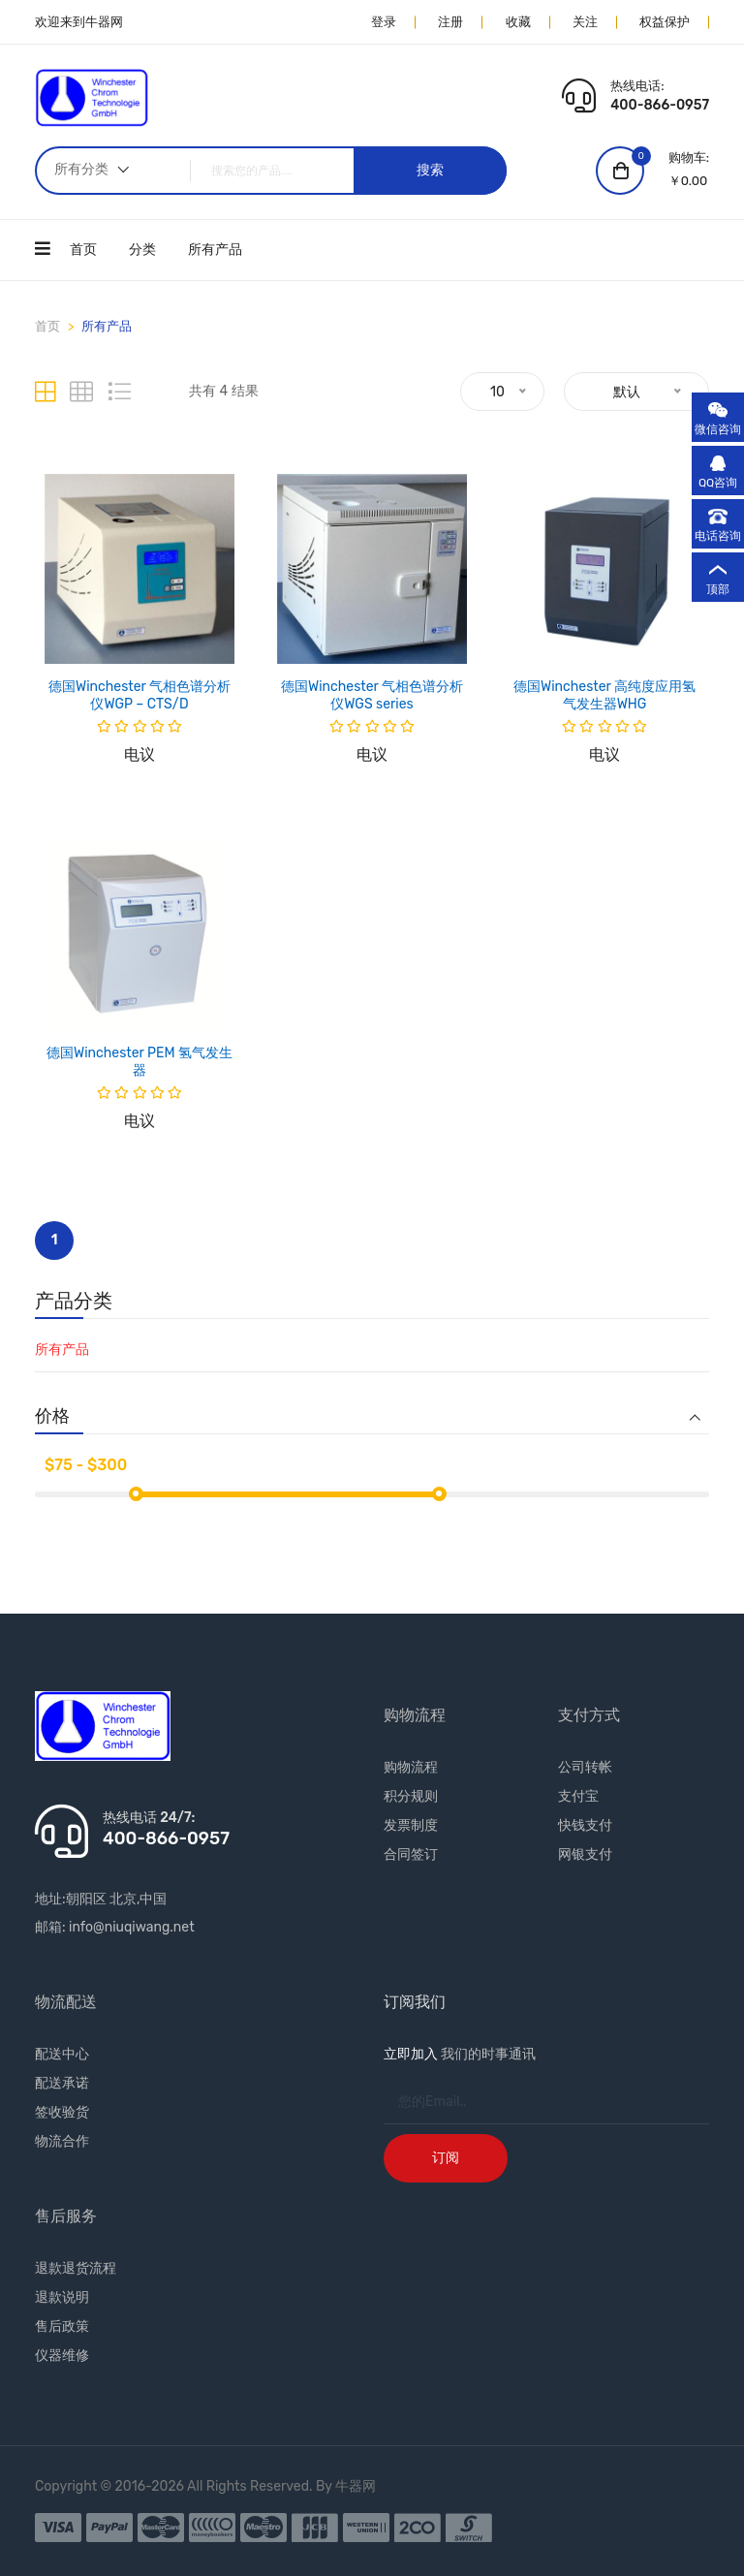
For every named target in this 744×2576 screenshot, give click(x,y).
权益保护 (664, 22)
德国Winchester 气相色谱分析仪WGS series (372, 695)
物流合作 (62, 2141)
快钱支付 (585, 1825)
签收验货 (62, 2112)
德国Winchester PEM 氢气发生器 (139, 1062)
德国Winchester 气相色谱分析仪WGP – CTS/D (139, 695)
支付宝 (578, 1796)
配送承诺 (62, 2083)
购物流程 (411, 1767)
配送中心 (62, 2054)
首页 (83, 249)
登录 (383, 22)
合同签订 (411, 1854)
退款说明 (62, 2297)
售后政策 (62, 2326)
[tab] (45, 392)
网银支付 (585, 1854)
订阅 (445, 2158)
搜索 (430, 170)
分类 (142, 249)
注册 (450, 22)
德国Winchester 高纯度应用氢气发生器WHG (604, 695)
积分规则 (411, 1796)
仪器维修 (62, 2355)
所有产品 (215, 249)
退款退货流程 (75, 2268)
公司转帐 (585, 1767)
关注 (585, 22)
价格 (52, 1416)
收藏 (518, 22)
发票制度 (411, 1825)
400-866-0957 (659, 105)
